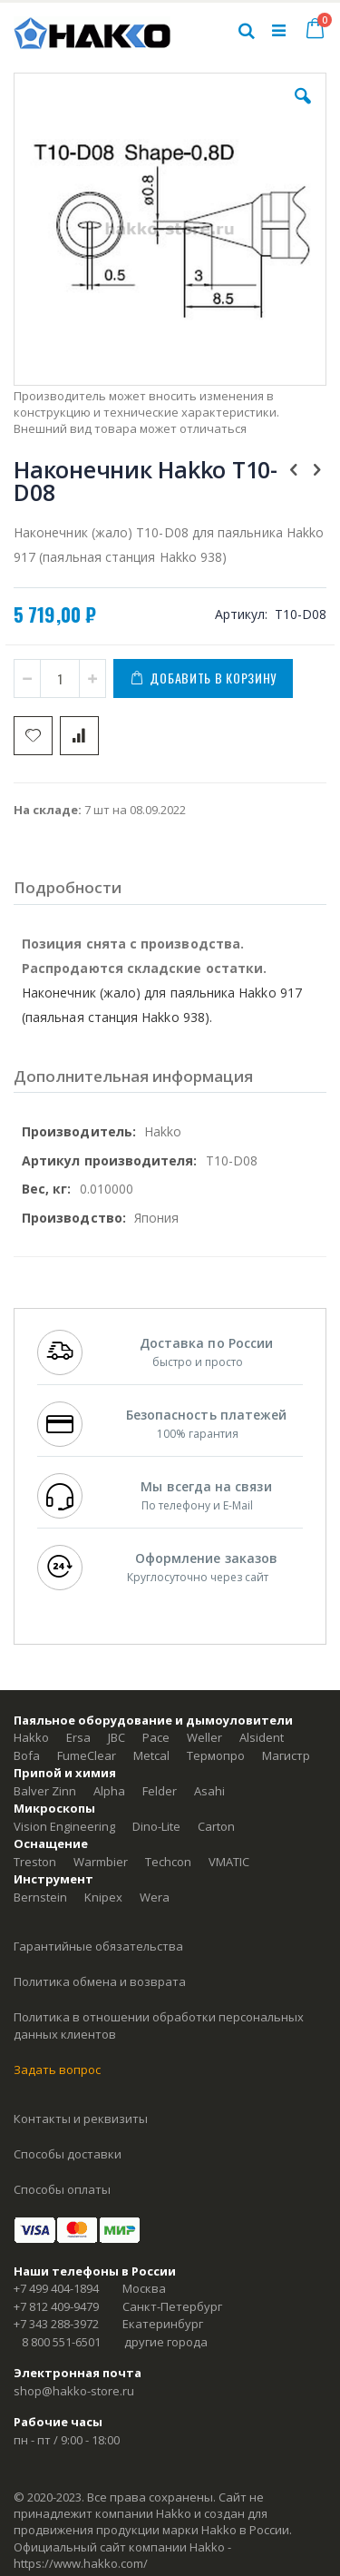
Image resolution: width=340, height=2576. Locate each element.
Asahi (209, 1791)
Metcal (151, 1755)
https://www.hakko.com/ (81, 2563)
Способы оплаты (62, 2189)
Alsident (261, 1737)
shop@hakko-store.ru (74, 2391)
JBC (116, 1737)
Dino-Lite (156, 1826)
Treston (35, 1861)
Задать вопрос (57, 2069)
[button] (302, 110)
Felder (159, 1791)
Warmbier (100, 1861)
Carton (216, 1826)
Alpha (109, 1791)
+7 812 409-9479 (56, 2306)
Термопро (216, 1755)
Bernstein (40, 1897)
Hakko (31, 1737)
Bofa (27, 1755)
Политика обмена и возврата (100, 1981)
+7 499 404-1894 (56, 2288)
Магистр (286, 1755)
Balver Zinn (45, 1791)
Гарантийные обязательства (98, 1946)
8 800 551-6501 (61, 2342)
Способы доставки (67, 2154)
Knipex (103, 1897)
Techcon (168, 1861)
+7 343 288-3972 (56, 2323)
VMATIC (229, 1861)
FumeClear (86, 1755)
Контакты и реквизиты (81, 2118)
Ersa (78, 1737)
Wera (155, 1897)
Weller (204, 1737)
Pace (156, 1737)
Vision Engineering (64, 1826)
